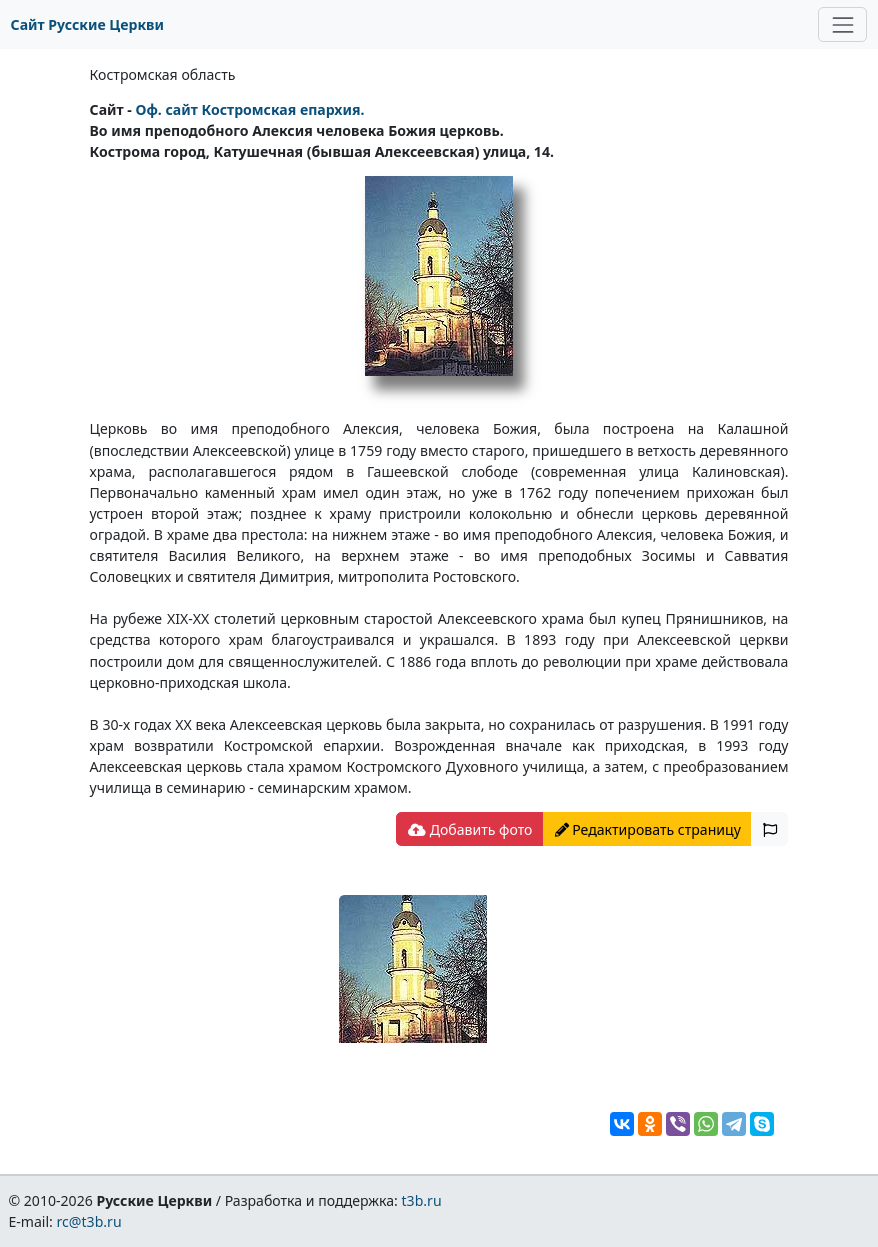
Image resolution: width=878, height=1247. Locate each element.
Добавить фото (470, 829)
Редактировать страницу (648, 829)
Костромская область (163, 74)
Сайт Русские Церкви (87, 24)
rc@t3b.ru (89, 1221)
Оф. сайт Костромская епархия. (249, 109)
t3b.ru (422, 1200)
